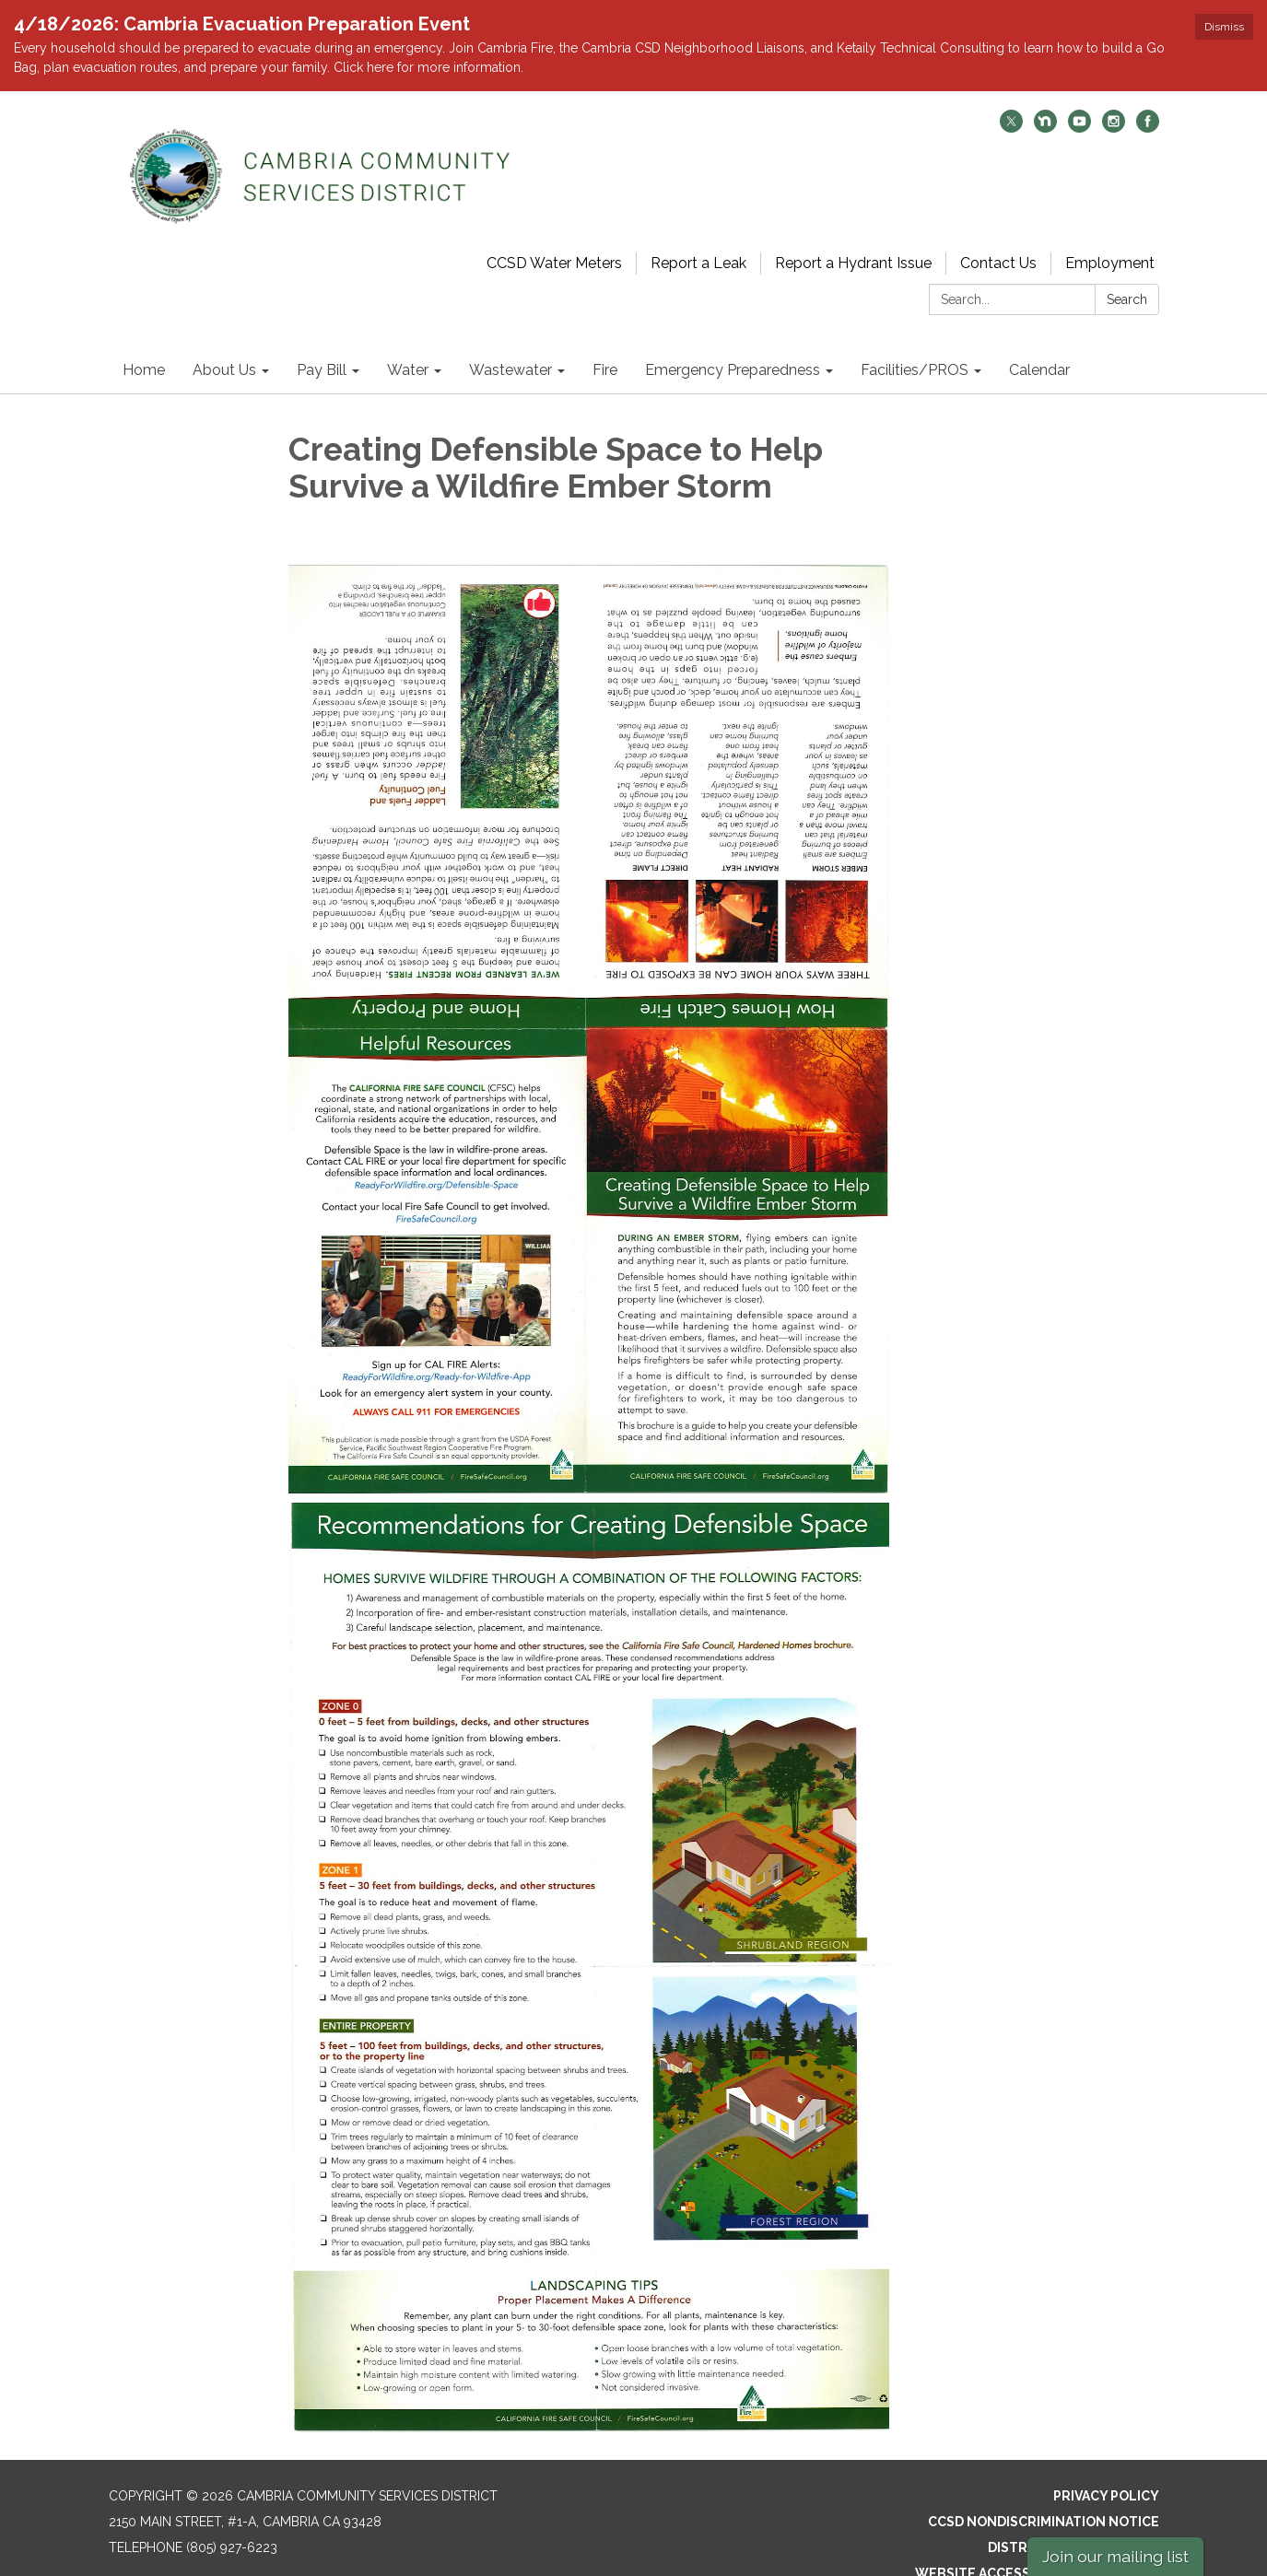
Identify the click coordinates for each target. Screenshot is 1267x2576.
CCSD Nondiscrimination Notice (1043, 2490)
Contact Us (998, 232)
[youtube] (1079, 97)
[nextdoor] (1045, 97)
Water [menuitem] (407, 339)
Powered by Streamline (1012, 2567)
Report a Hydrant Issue (853, 232)
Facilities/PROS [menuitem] (914, 339)
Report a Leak (698, 232)
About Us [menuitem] (224, 339)
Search (1127, 269)
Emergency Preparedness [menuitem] (732, 339)
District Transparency (1073, 2516)
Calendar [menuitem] (1039, 339)
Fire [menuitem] (604, 339)
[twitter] (1011, 97)
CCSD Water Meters (554, 232)
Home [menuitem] (144, 339)
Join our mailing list (1115, 2556)
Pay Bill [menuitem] (321, 339)
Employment (1110, 232)
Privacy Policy (1106, 2464)
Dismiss (1224, 26)
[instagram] (1113, 97)
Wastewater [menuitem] (510, 339)
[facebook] (1147, 97)
